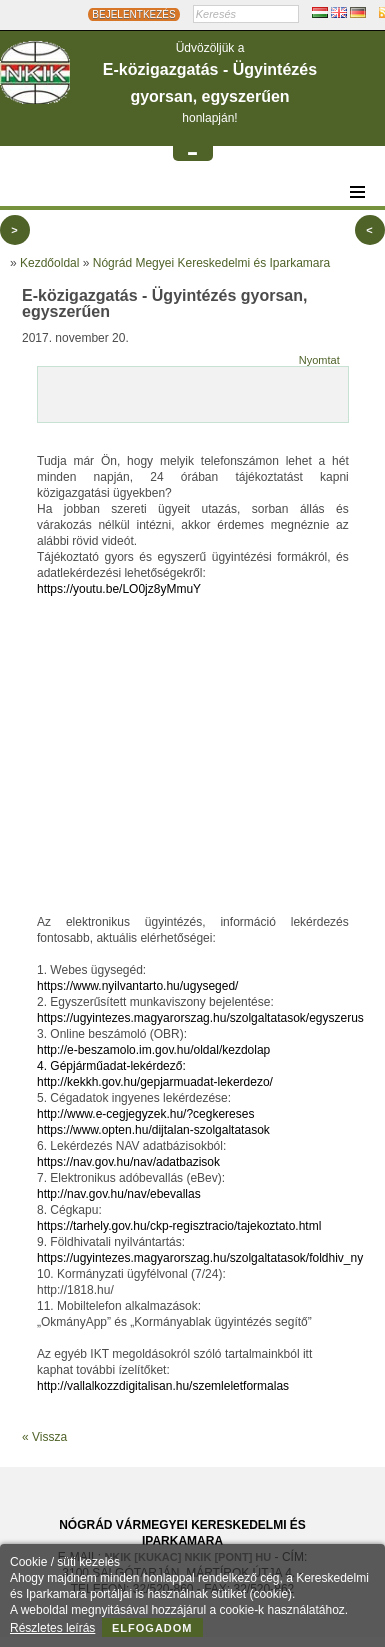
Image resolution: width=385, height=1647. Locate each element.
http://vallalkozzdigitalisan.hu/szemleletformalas (163, 1386)
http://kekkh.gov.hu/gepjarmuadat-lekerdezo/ (155, 1082)
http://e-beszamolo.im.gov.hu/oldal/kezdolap (153, 1050)
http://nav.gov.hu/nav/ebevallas (119, 1194)
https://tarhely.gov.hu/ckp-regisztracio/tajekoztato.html (179, 1226)
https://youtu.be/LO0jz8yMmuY (119, 589)
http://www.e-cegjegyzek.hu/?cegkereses (145, 1114)
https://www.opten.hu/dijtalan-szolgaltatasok (153, 1130)
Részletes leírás (52, 1628)
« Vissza (44, 1437)
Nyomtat (319, 360)
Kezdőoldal (49, 263)
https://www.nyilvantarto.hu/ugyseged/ (137, 986)
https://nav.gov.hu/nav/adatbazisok (128, 1162)
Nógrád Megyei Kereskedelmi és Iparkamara (211, 263)
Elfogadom (152, 1628)
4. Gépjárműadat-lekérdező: (111, 1066)
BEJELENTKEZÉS (133, 14)
